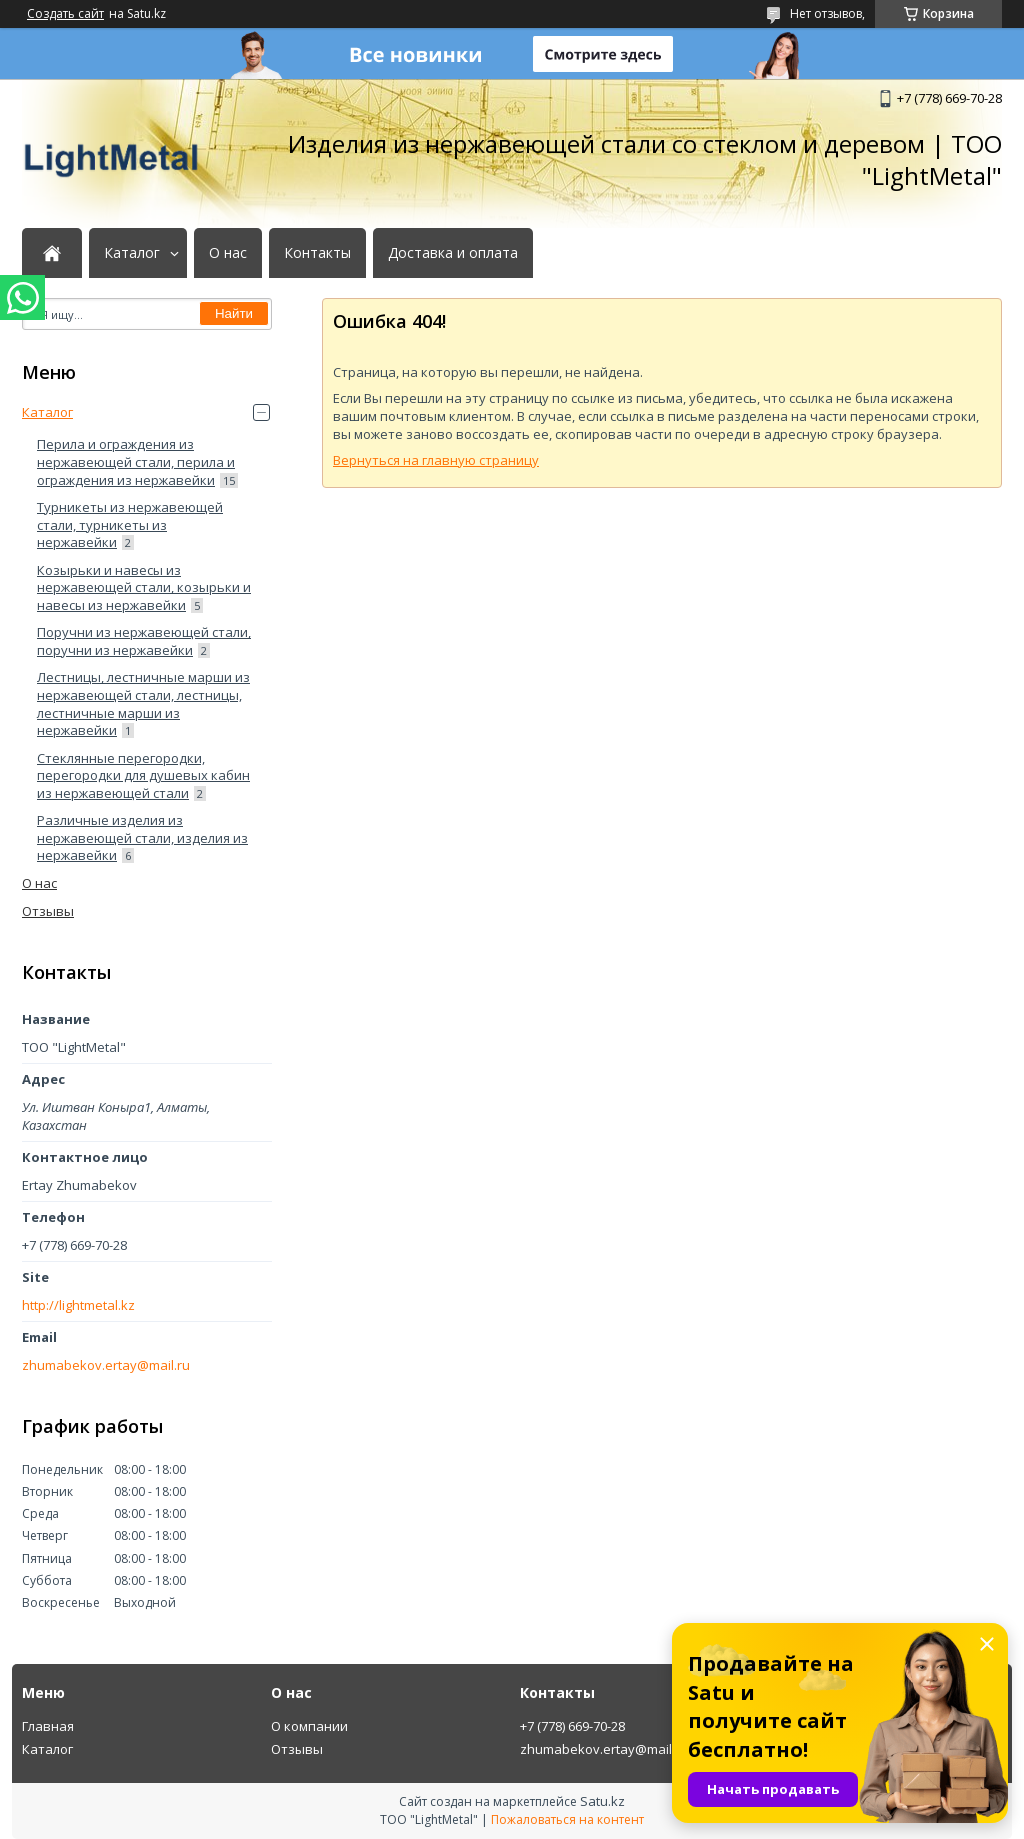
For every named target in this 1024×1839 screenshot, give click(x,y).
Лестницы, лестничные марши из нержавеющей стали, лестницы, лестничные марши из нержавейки (143, 703)
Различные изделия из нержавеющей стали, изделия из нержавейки (142, 837)
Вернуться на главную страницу (436, 460)
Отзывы (48, 911)
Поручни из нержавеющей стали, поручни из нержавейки (144, 641)
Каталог (132, 253)
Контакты (317, 253)
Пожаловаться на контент (567, 1819)
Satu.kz (602, 1801)
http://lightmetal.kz (78, 1305)
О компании (309, 1726)
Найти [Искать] (234, 313)
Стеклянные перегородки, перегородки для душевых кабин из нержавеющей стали (143, 775)
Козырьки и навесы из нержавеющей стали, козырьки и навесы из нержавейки (144, 587)
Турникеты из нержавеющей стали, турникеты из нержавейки (130, 524)
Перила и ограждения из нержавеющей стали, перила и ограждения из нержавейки (136, 461)
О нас (228, 253)
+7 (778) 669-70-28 (572, 1726)
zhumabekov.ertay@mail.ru (106, 1365)
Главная (48, 1726)
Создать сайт (65, 14)
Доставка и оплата (453, 253)
